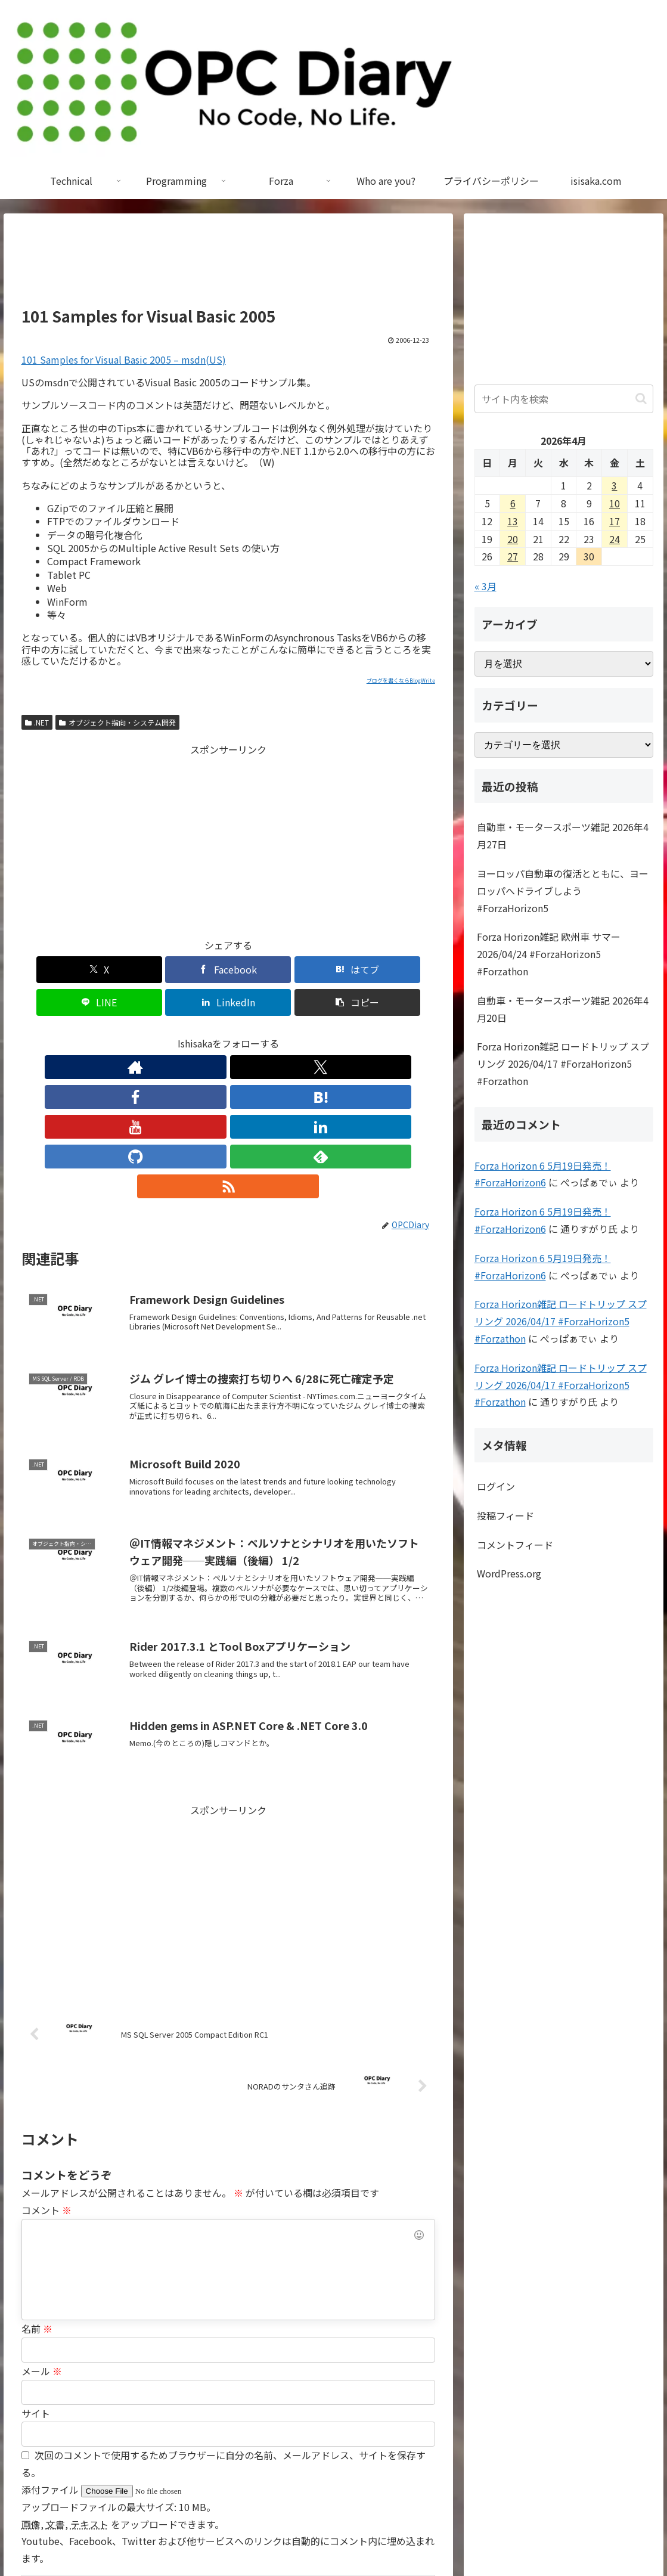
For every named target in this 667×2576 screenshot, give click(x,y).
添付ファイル (51, 2337)
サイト (35, 2261)
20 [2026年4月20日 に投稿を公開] (512, 539)
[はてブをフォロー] (201, 1034)
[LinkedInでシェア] (332, 969)
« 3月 (485, 586)
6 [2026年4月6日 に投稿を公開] (513, 503)
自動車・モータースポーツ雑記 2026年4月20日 (563, 1009)
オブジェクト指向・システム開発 (117, 722)
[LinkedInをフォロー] (256, 1034)
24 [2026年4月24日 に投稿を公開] (614, 539)
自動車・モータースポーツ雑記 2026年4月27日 (563, 835)
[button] (402, 969)
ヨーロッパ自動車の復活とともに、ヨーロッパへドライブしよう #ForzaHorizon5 (563, 890)
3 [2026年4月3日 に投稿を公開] (614, 485)
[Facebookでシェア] (124, 969)
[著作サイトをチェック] (119, 1034)
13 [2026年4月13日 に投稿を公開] (512, 521)
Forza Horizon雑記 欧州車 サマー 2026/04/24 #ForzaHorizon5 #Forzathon (549, 953)
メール (41, 2219)
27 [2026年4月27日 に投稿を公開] (512, 556)
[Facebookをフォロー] (173, 1034)
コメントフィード (515, 1544)
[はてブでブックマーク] (193, 969)
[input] (563, 399)
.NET (37, 722)
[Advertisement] (228, 265)
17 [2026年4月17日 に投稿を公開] (614, 521)
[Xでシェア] (54, 969)
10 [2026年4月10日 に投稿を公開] (614, 503)
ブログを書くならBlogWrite (401, 680)
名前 (36, 2176)
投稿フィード (505, 1515)
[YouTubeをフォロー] (228, 1034)
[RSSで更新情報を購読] (338, 1034)
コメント (46, 2058)
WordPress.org (509, 1573)
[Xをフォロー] (146, 1034)
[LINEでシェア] (262, 969)
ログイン (496, 1486)
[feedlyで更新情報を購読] (310, 1034)
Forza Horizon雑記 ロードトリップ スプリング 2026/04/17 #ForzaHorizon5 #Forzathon (563, 1063)
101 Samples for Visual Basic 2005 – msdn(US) (123, 359)
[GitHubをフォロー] (283, 1034)
